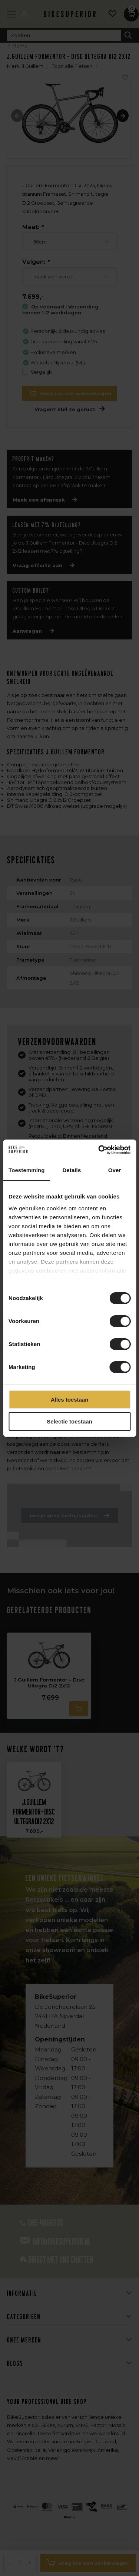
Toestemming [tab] (27, 1170)
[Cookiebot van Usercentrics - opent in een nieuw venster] (98, 1150)
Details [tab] (71, 1170)
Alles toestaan (70, 1399)
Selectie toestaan (69, 1421)
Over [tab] (114, 1170)
